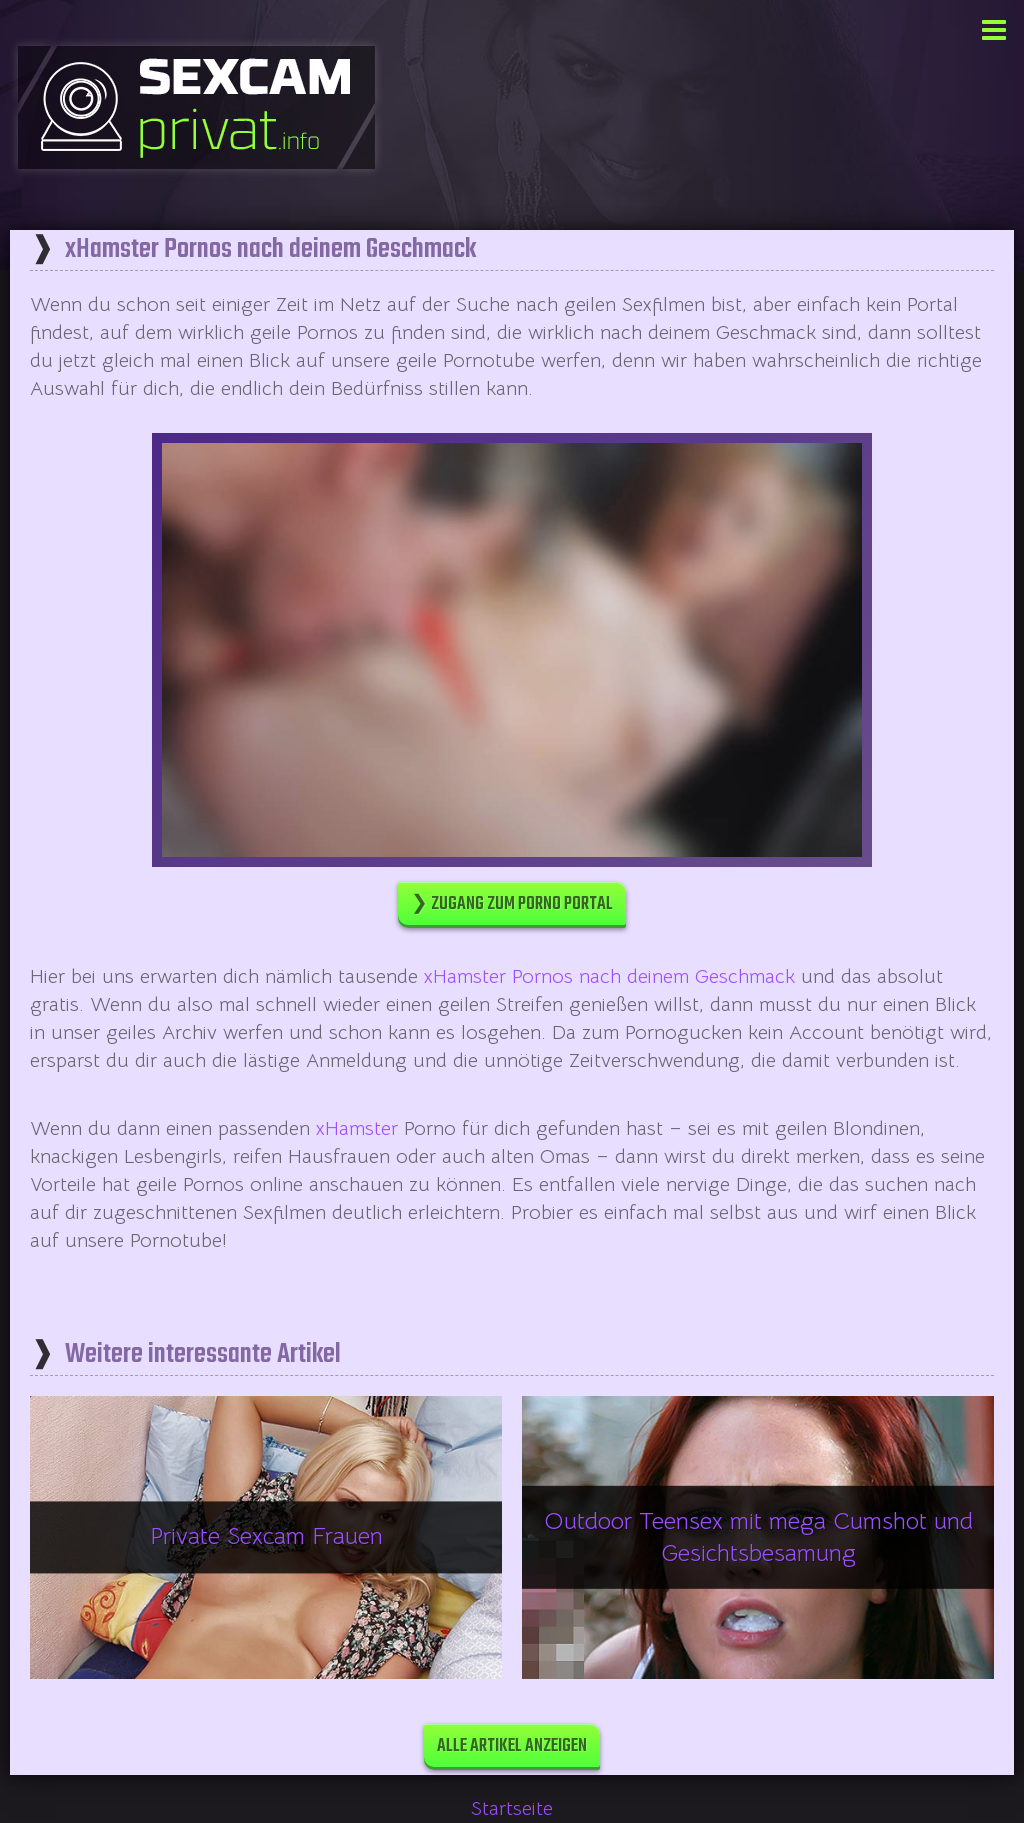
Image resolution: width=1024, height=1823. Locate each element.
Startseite (512, 1808)
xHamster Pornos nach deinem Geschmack (609, 976)
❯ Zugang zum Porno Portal (512, 904)
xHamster (357, 1128)
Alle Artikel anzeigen (512, 1746)
